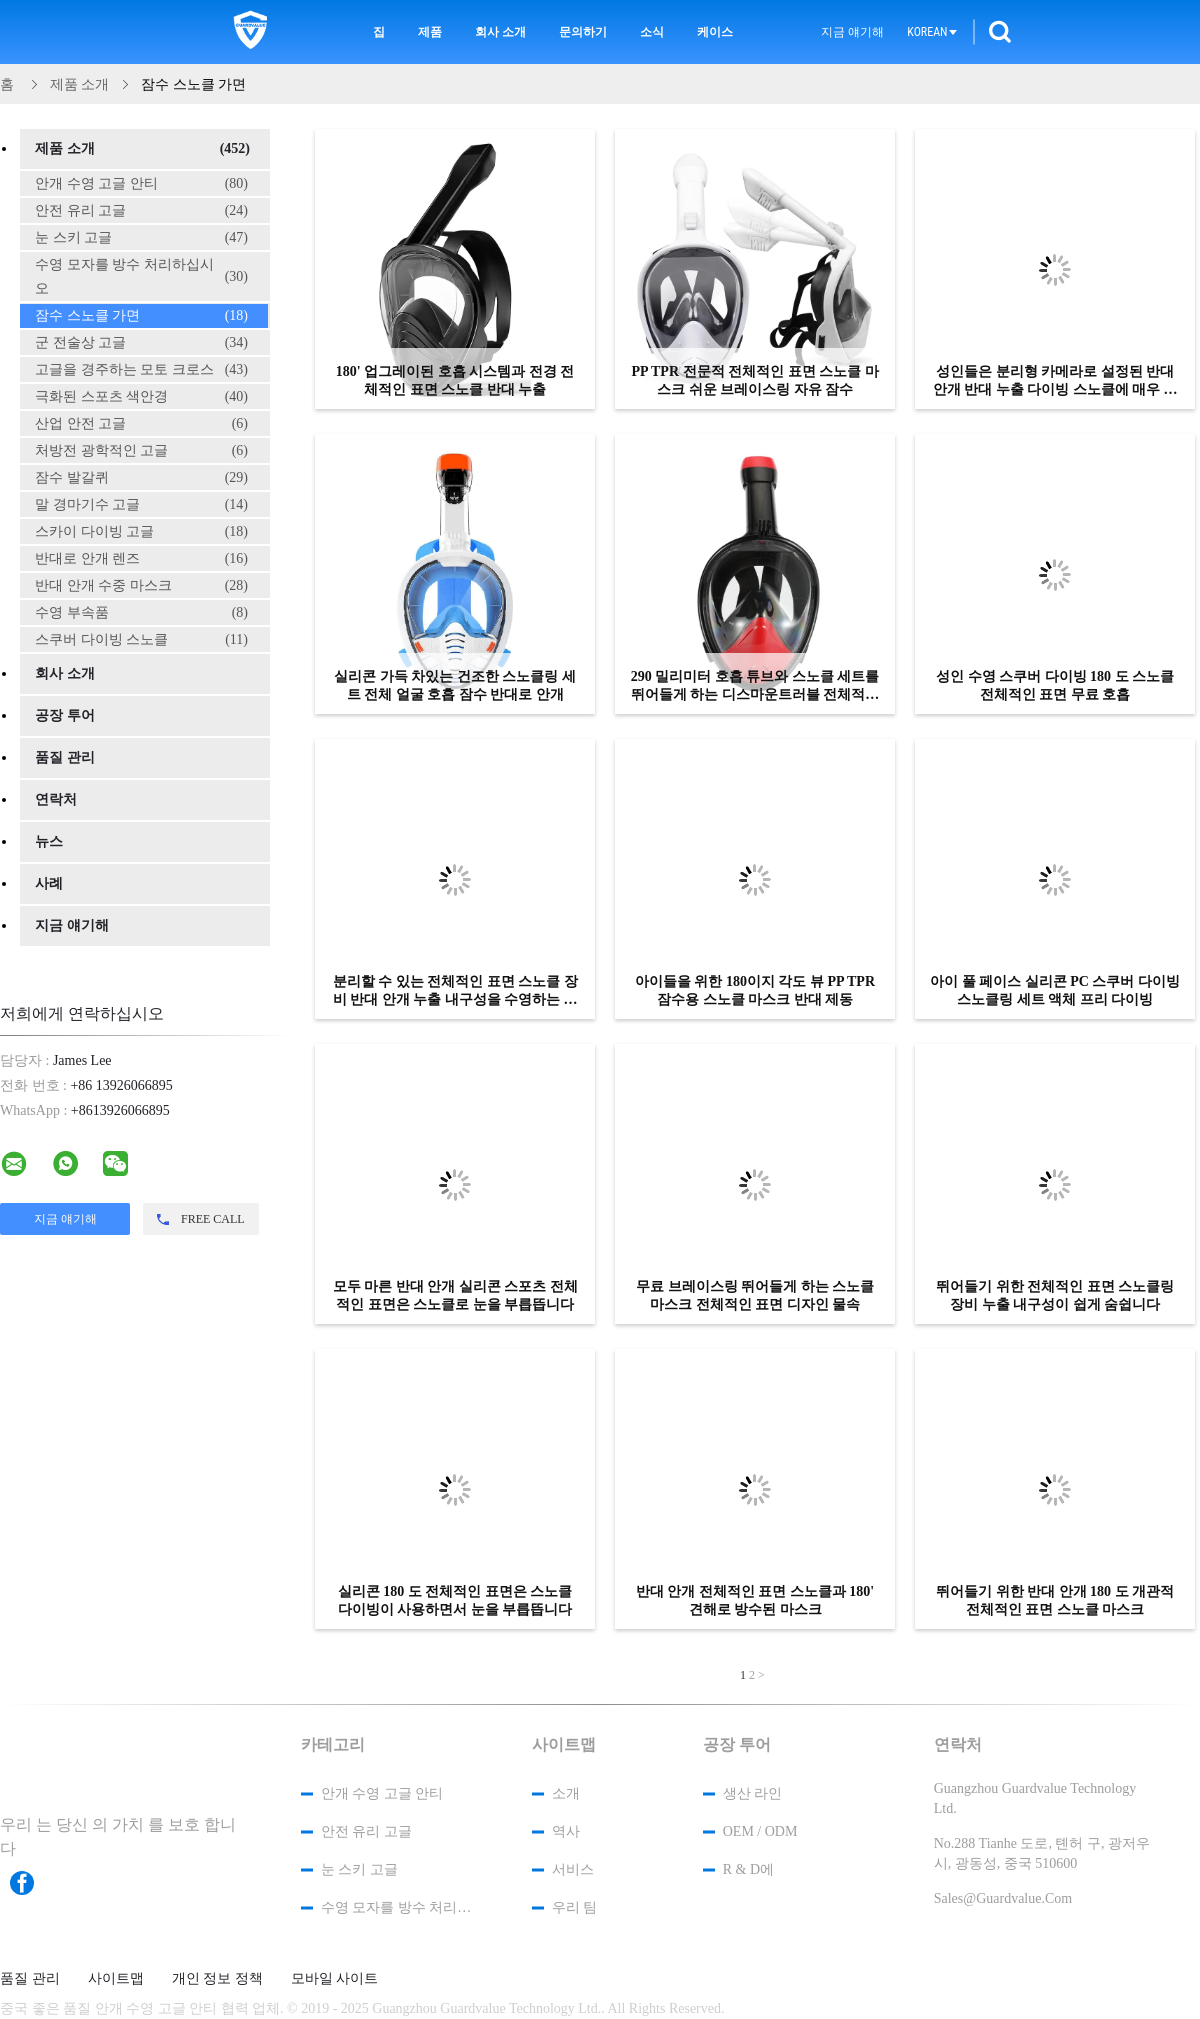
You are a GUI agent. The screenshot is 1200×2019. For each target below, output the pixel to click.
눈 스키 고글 (141, 238)
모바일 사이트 (335, 1979)
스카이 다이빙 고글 (141, 532)
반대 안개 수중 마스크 (141, 586)
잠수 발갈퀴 (141, 478)
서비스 (573, 1869)
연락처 (56, 799)
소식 (652, 32)
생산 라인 (753, 1793)
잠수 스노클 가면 (141, 316)
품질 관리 (65, 757)
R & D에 (748, 1869)
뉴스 (49, 841)
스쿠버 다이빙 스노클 (141, 640)
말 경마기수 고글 (141, 505)
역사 (566, 1831)
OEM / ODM (760, 1831)
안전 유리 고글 (141, 211)
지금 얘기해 (852, 32)
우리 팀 (575, 1907)
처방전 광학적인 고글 (141, 451)
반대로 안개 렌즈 (141, 559)
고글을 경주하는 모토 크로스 (141, 370)
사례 (49, 883)
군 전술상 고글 (141, 343)
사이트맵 (116, 1979)
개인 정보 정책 (217, 1979)
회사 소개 (500, 32)
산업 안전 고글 (141, 424)
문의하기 (583, 32)
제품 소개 (142, 149)
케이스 (715, 32)
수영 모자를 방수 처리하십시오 (141, 276)
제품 (430, 32)
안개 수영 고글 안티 (141, 184)
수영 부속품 (141, 613)
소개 (566, 1793)
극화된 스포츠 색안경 (141, 397)
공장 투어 (65, 715)
